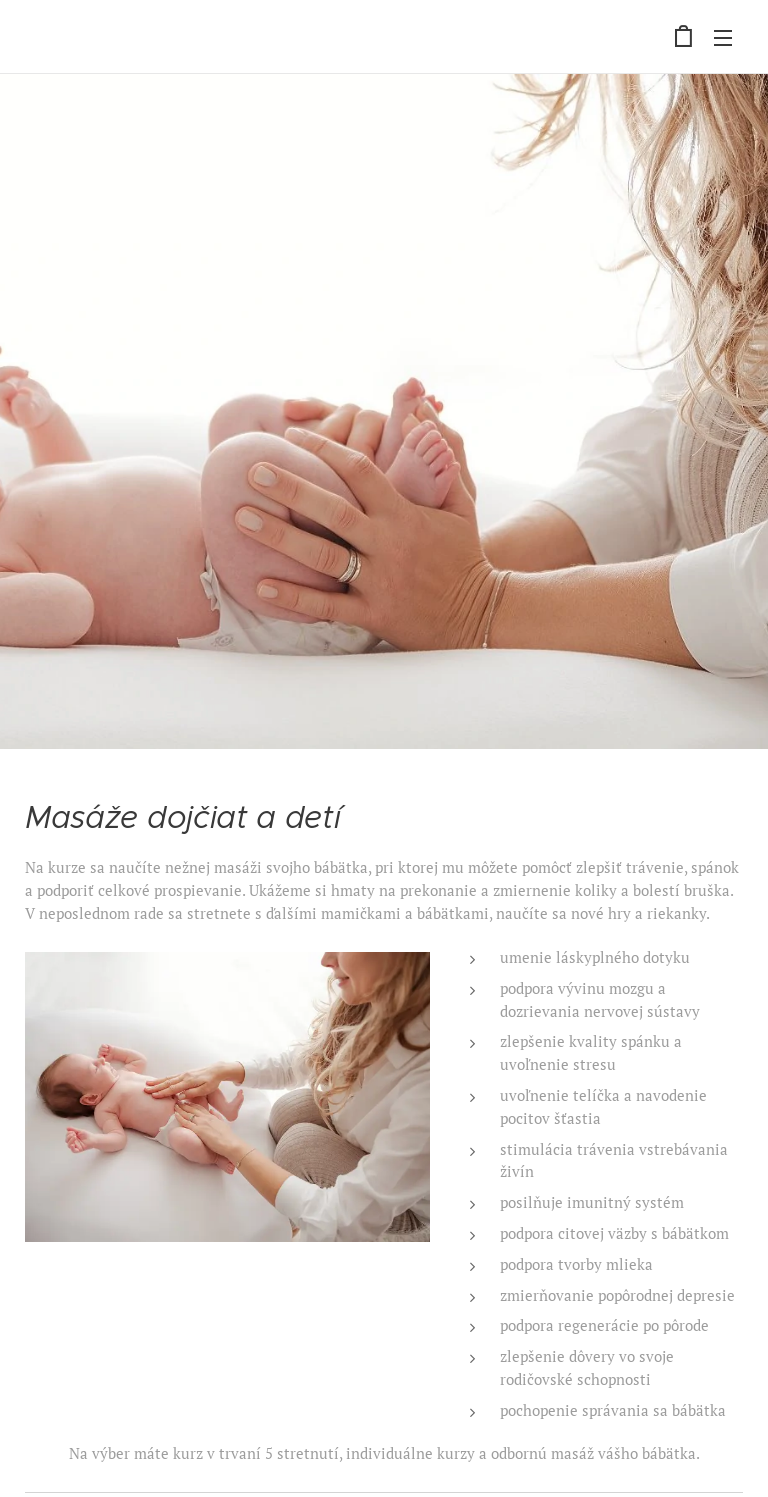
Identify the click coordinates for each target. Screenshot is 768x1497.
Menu (723, 38)
